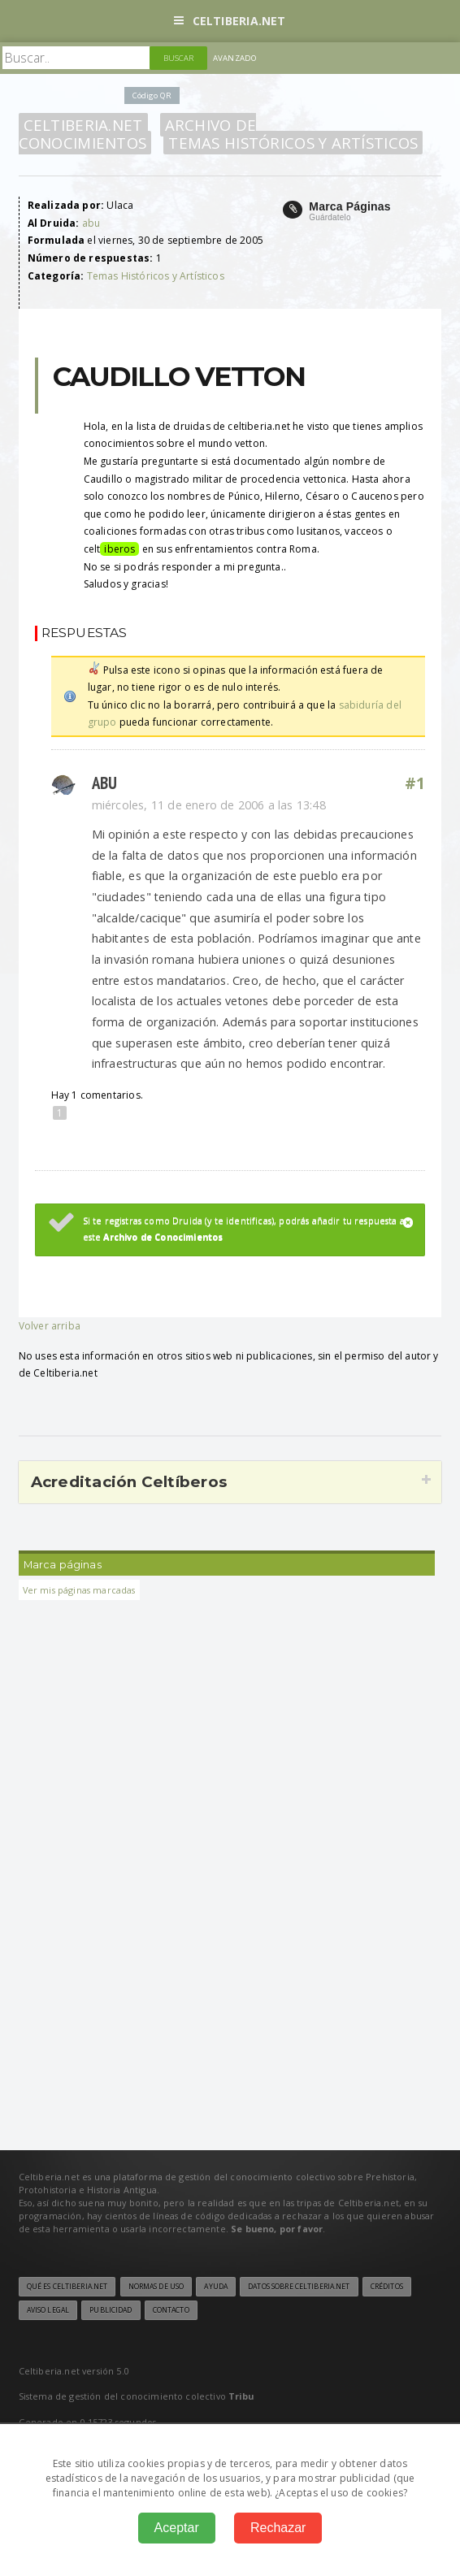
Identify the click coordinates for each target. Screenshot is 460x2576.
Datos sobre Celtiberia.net (298, 2287)
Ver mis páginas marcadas (79, 1590)
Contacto (171, 2310)
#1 (415, 783)
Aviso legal (48, 2310)
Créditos (387, 2287)
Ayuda (216, 2287)
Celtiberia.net (229, 20)
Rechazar (278, 2528)
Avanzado (235, 58)
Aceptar (176, 2528)
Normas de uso (156, 2287)
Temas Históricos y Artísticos (293, 142)
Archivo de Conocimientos (138, 134)
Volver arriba (49, 1326)
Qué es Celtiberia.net (67, 2287)
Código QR (151, 95)
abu (91, 223)
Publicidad (110, 2310)
